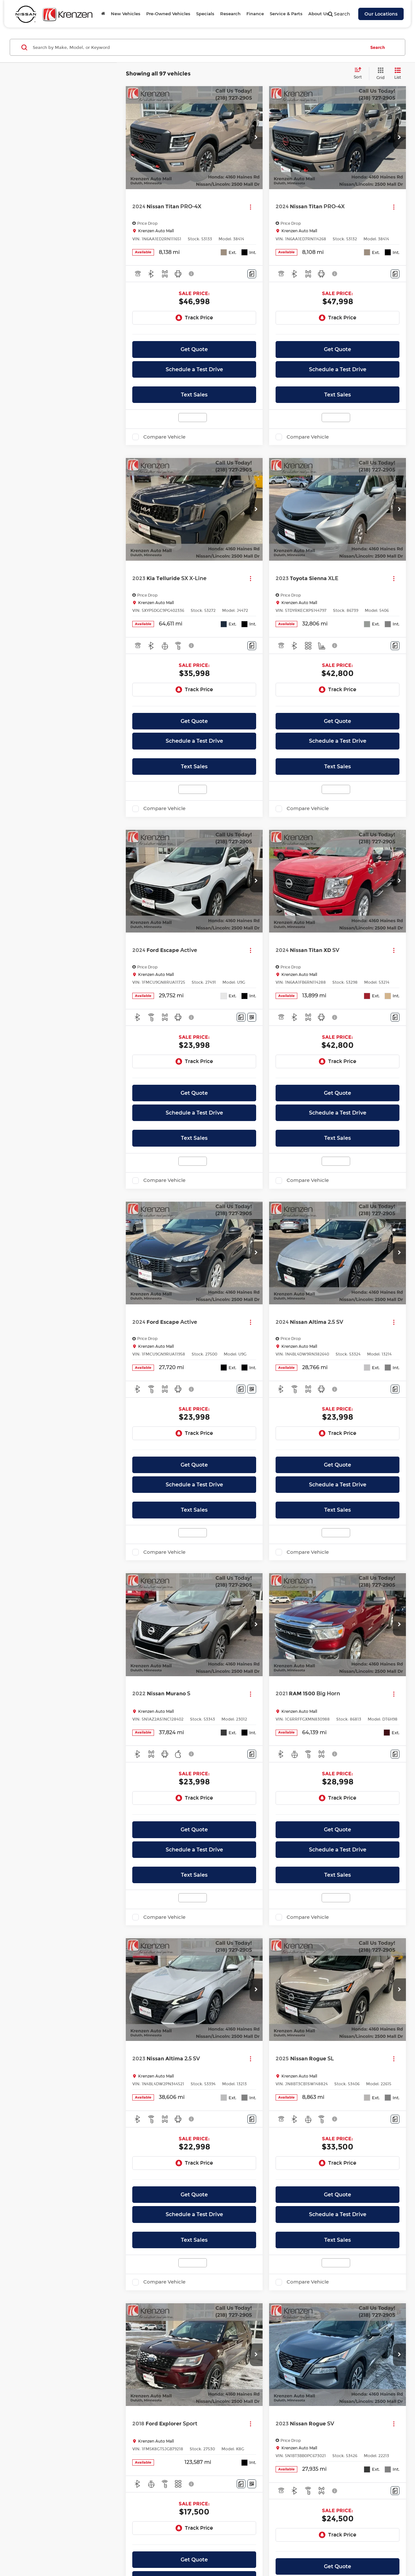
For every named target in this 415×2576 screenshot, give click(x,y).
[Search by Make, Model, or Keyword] (198, 47)
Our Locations (380, 14)
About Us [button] (318, 13)
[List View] (397, 73)
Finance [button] (255, 13)
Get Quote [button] (194, 349)
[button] (256, 137)
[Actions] (250, 206)
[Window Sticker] (251, 1017)
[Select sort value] (359, 73)
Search (377, 47)
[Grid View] (379, 73)
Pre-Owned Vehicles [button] (168, 13)
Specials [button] (205, 13)
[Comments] (251, 273)
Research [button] (230, 13)
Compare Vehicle (164, 437)
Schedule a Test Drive (194, 369)
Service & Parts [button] (286, 13)
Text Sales (194, 395)
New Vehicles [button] (125, 13)
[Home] (103, 13)
